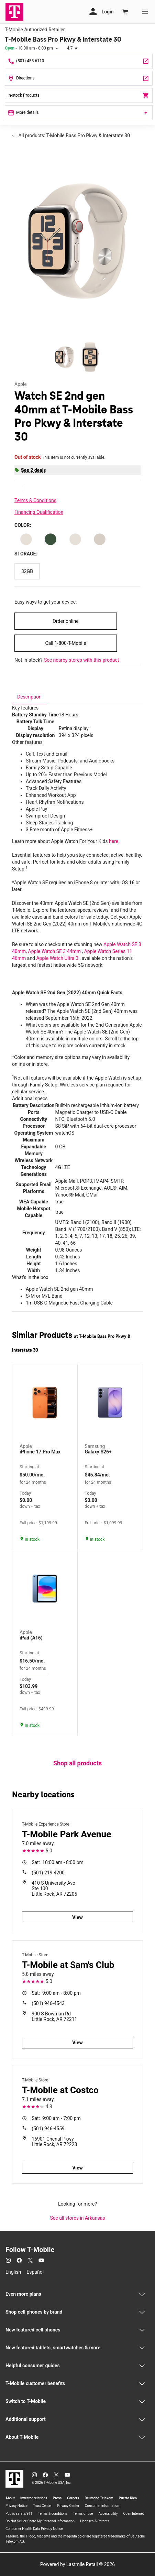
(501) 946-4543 (48, 2003)
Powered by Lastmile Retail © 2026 (77, 2564)
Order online (65, 621)
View (77, 1917)
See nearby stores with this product (81, 660)
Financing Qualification (38, 512)
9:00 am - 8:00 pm (56, 1993)
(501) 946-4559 (48, 2128)
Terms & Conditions (35, 500)
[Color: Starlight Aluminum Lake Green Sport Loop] (50, 539)
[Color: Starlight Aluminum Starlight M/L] (75, 539)
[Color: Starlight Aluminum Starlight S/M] (26, 539)
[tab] (29, 697)
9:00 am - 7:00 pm (56, 2118)
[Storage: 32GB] (27, 571)
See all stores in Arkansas (77, 2218)
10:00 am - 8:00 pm (58, 1862)
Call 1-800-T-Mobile (65, 643)
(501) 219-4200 (48, 1872)
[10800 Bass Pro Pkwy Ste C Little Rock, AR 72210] (79, 78)
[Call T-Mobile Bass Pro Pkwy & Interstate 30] (79, 61)
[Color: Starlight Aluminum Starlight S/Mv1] (99, 539)
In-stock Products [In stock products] (79, 95)
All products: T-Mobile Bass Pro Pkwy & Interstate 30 (73, 135)
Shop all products (77, 1763)
